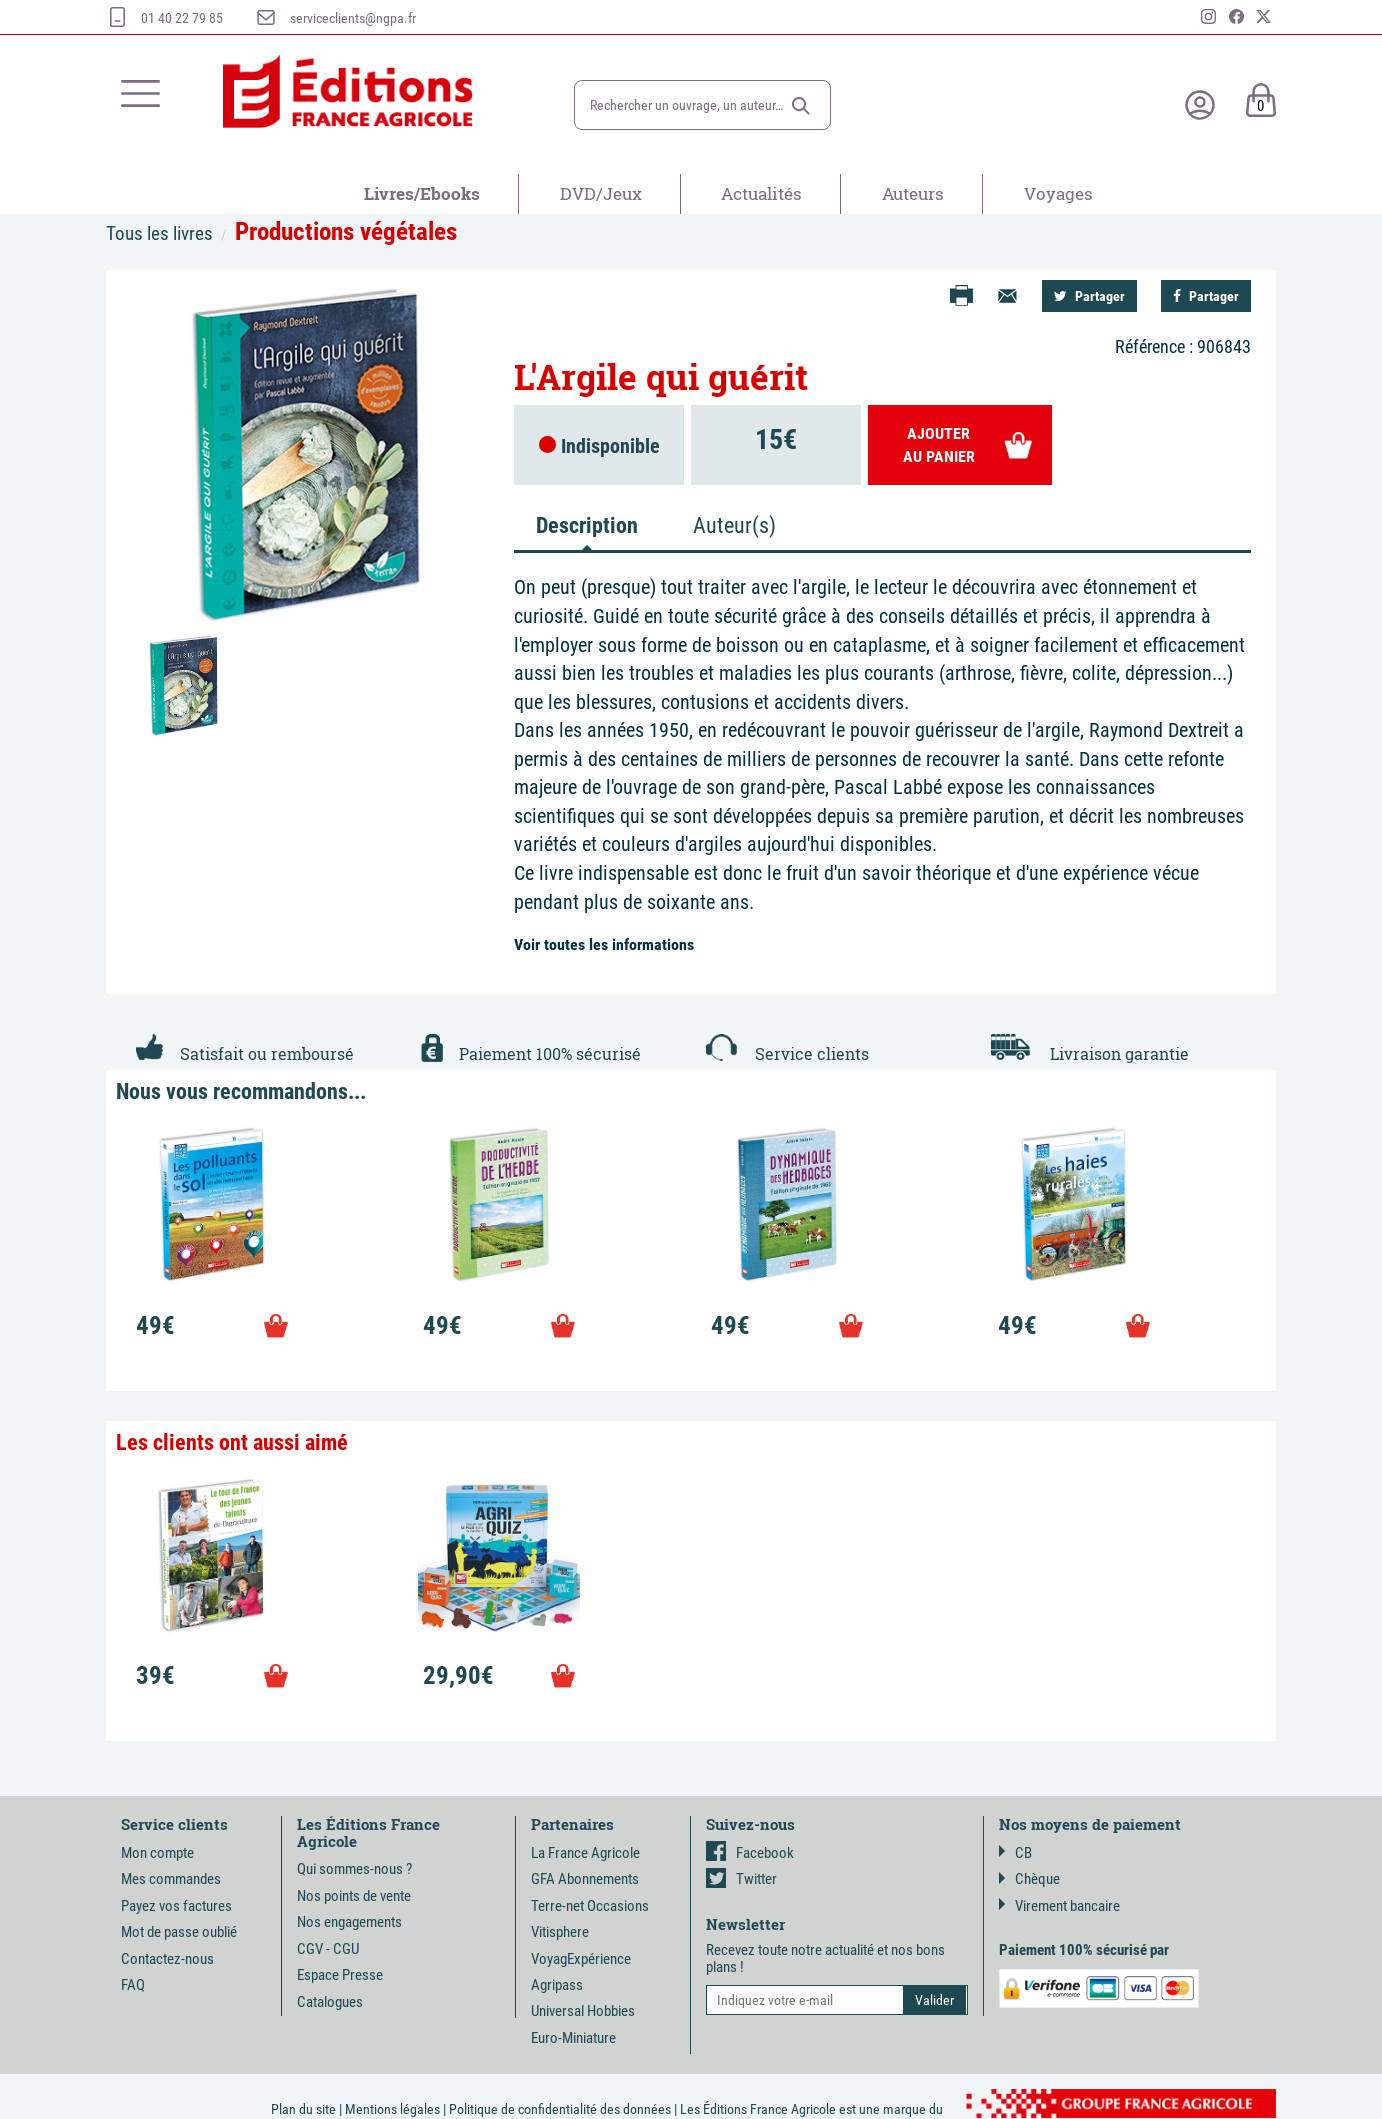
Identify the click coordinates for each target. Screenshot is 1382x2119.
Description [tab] (587, 525)
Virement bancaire (1059, 1906)
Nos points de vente (354, 1896)
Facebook (750, 1853)
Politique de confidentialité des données (560, 2109)
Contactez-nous (167, 1959)
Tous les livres (159, 233)
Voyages (1058, 193)
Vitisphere (560, 1932)
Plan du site (303, 2109)
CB (1015, 1853)
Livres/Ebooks (422, 193)
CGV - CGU (328, 1949)
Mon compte (157, 1853)
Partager (1089, 296)
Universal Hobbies (583, 2011)
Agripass (557, 1985)
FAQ (133, 1985)
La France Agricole (585, 1853)
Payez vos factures (176, 1906)
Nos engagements (349, 1922)
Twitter (741, 1879)
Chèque (1029, 1879)
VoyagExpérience (581, 1959)
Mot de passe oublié (179, 1932)
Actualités (761, 193)
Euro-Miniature (573, 2038)
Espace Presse (340, 1975)
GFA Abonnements (585, 1879)
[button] (801, 106)
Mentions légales (392, 2109)
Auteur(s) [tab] (734, 525)
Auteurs (913, 193)
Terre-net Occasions (590, 1906)
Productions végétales (346, 231)
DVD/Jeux (601, 193)
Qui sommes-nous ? (354, 1869)
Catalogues (330, 2002)
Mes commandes (171, 1879)
